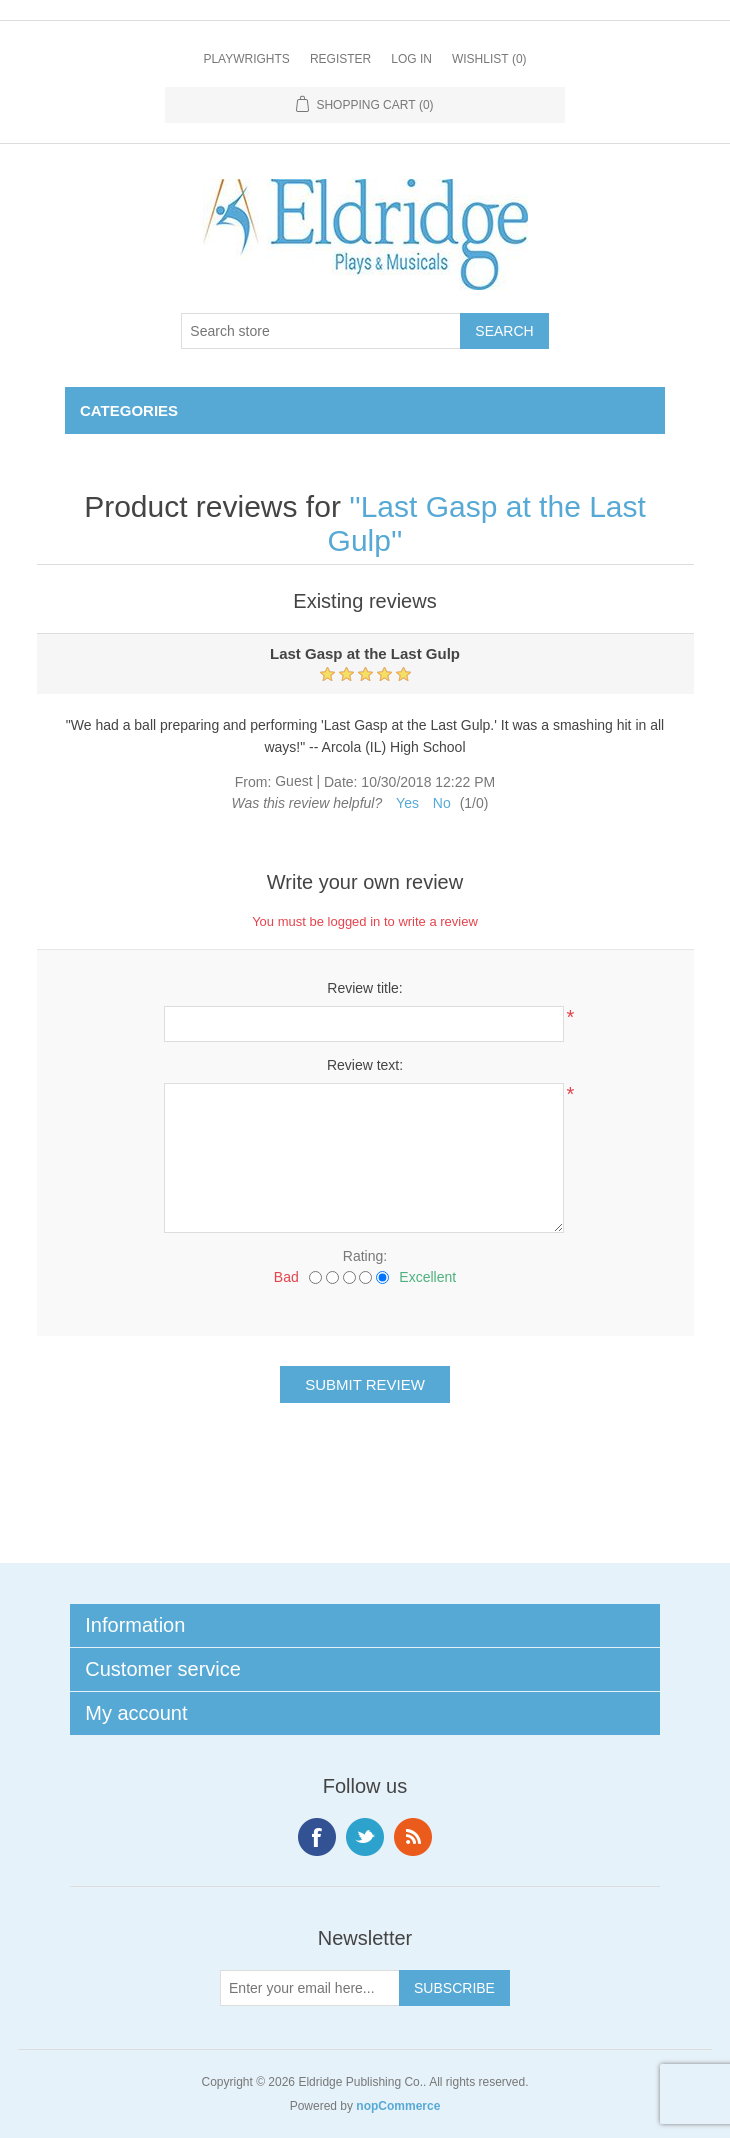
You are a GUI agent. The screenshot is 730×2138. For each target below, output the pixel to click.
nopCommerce (398, 2106)
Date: (340, 782)
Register (340, 59)
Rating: (365, 1256)
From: (253, 782)
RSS (413, 1837)
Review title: (364, 988)
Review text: (365, 1065)
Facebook (317, 1837)
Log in (411, 59)
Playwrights (246, 59)
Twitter (365, 1837)
